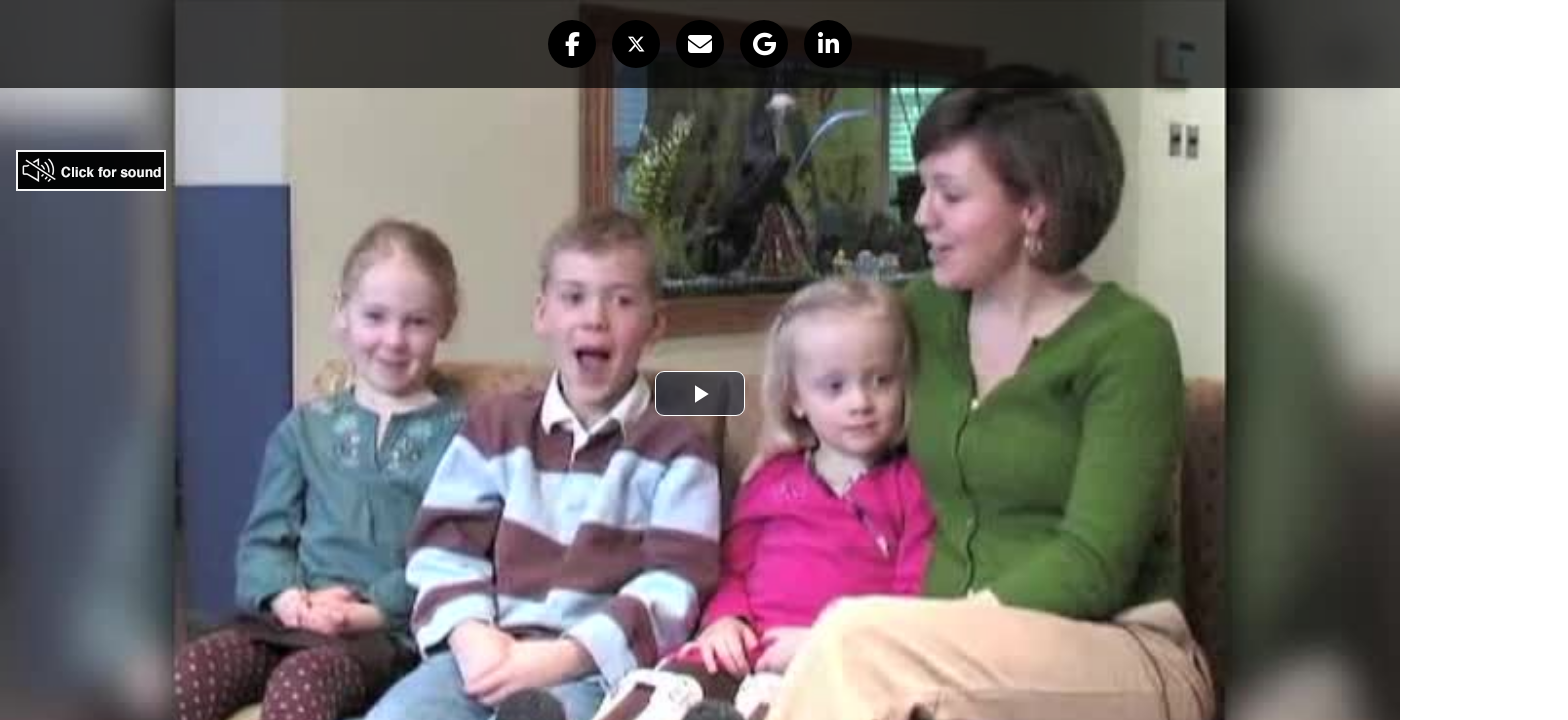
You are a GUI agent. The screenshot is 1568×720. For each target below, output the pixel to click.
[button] (572, 44)
